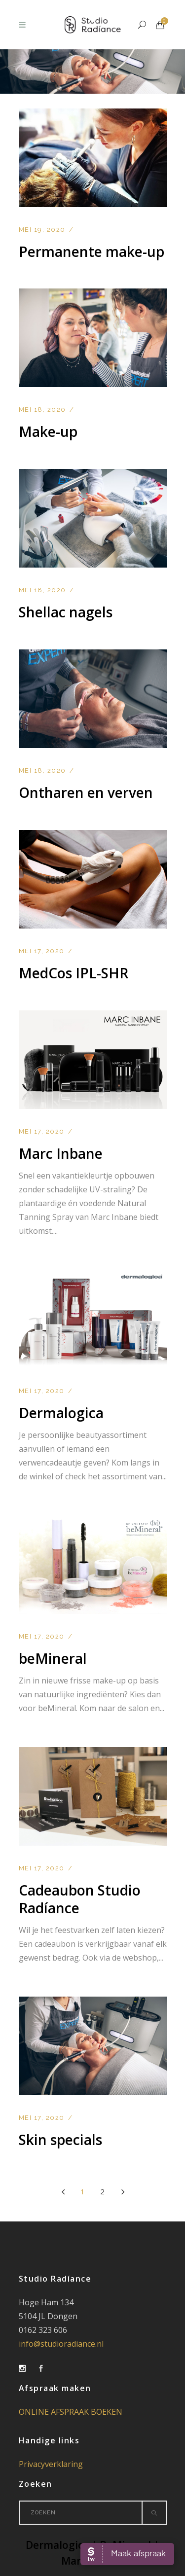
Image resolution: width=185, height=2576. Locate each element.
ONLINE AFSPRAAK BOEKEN (70, 2411)
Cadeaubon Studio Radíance (80, 1899)
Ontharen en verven (86, 792)
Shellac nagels (65, 612)
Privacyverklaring (51, 2464)
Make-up (48, 431)
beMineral (53, 1658)
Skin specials (60, 2139)
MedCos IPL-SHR (73, 973)
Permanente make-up (91, 251)
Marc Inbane (61, 1153)
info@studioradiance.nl (61, 2343)
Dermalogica (61, 1412)
